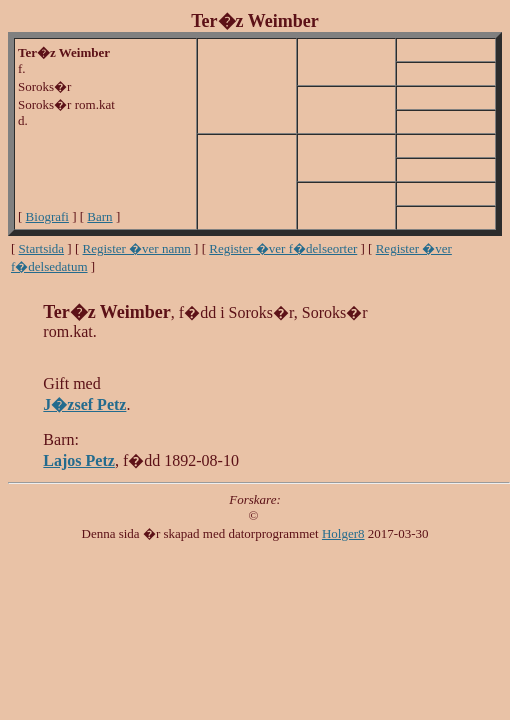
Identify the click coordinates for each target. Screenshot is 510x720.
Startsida (42, 248)
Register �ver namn (137, 248)
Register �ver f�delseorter (283, 248)
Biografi (47, 216)
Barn (99, 216)
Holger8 (343, 533)
